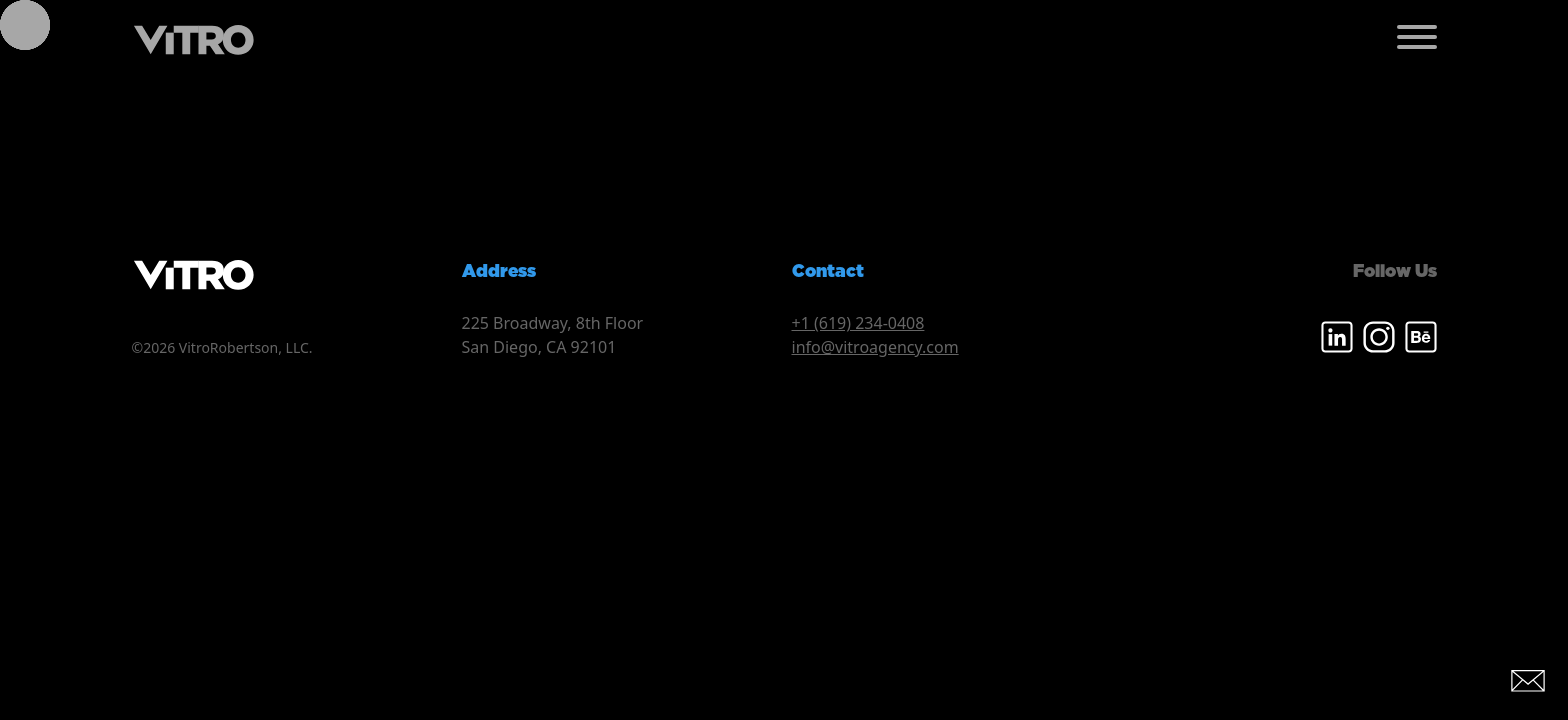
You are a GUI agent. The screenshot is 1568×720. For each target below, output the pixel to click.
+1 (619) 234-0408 (858, 323)
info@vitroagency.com (875, 347)
